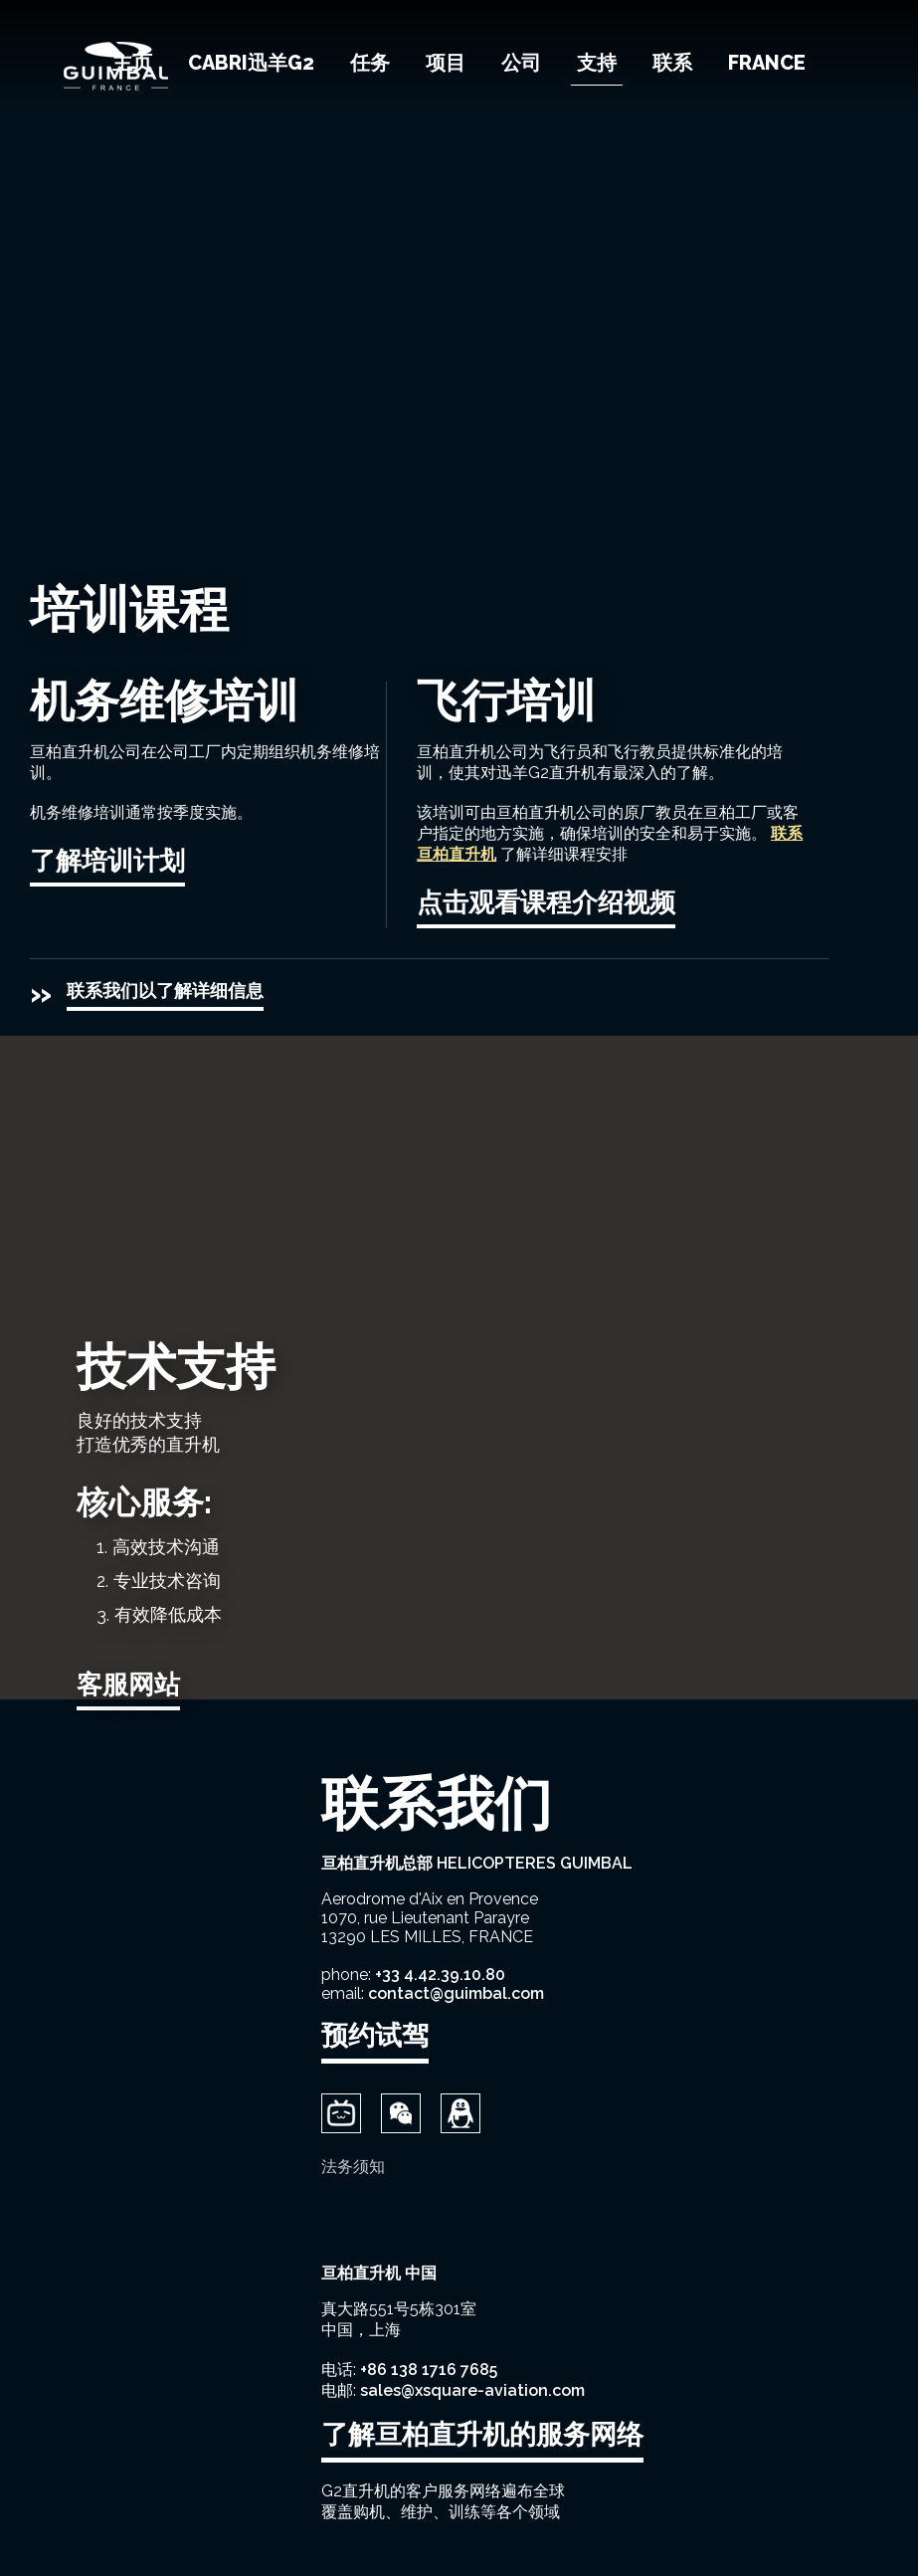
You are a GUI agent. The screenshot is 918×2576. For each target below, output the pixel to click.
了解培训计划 (107, 861)
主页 (132, 63)
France (767, 63)
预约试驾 (375, 2035)
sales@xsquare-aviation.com (472, 2390)
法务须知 (353, 2166)
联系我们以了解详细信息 (165, 990)
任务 (370, 63)
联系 (672, 63)
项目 (445, 63)
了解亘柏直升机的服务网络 (482, 2434)
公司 (521, 63)
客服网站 (128, 1684)
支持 (597, 63)
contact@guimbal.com (456, 1993)
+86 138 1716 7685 (428, 2369)
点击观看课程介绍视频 (546, 902)
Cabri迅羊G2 (251, 63)
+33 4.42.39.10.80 (440, 1974)
